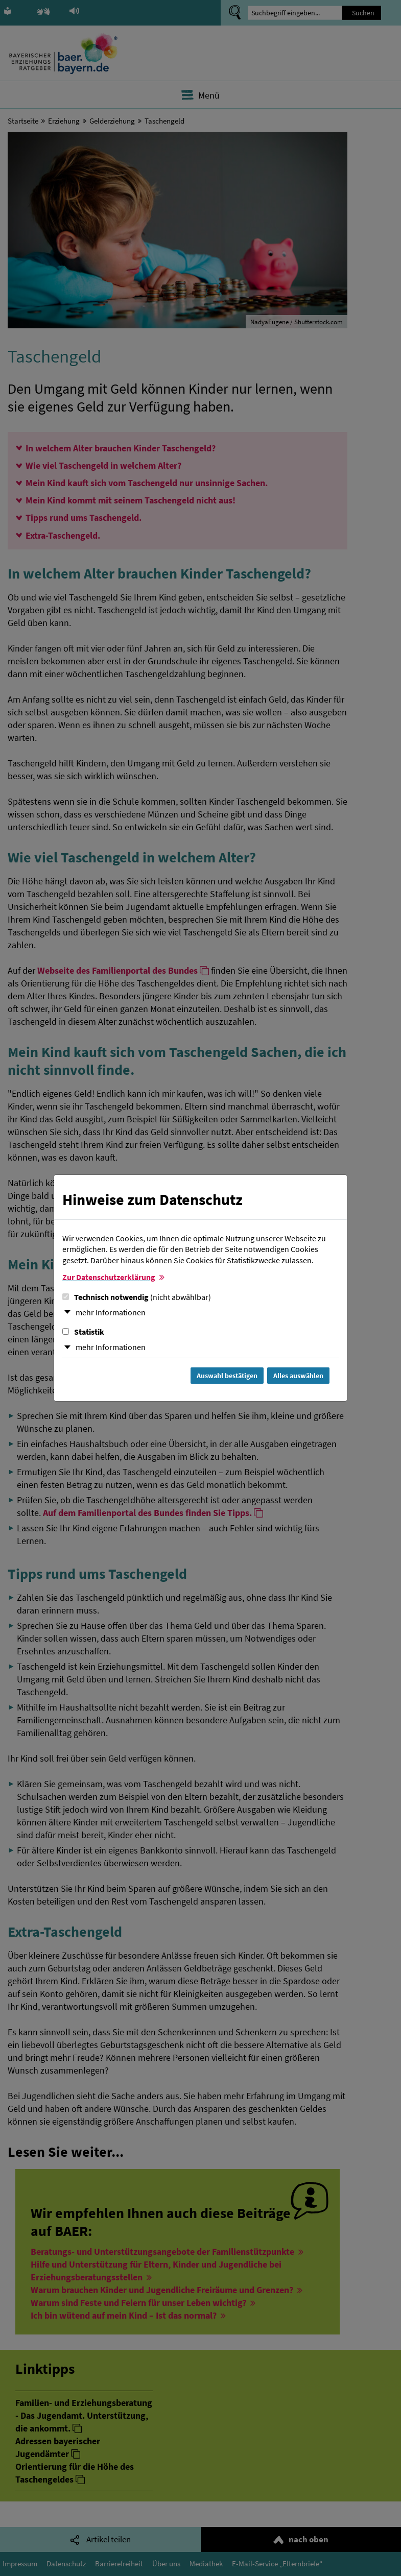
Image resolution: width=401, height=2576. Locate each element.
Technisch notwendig (136, 1297)
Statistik (83, 1332)
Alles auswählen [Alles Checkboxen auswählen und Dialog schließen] (298, 1375)
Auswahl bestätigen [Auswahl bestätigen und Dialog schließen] (227, 1375)
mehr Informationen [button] (111, 1312)
